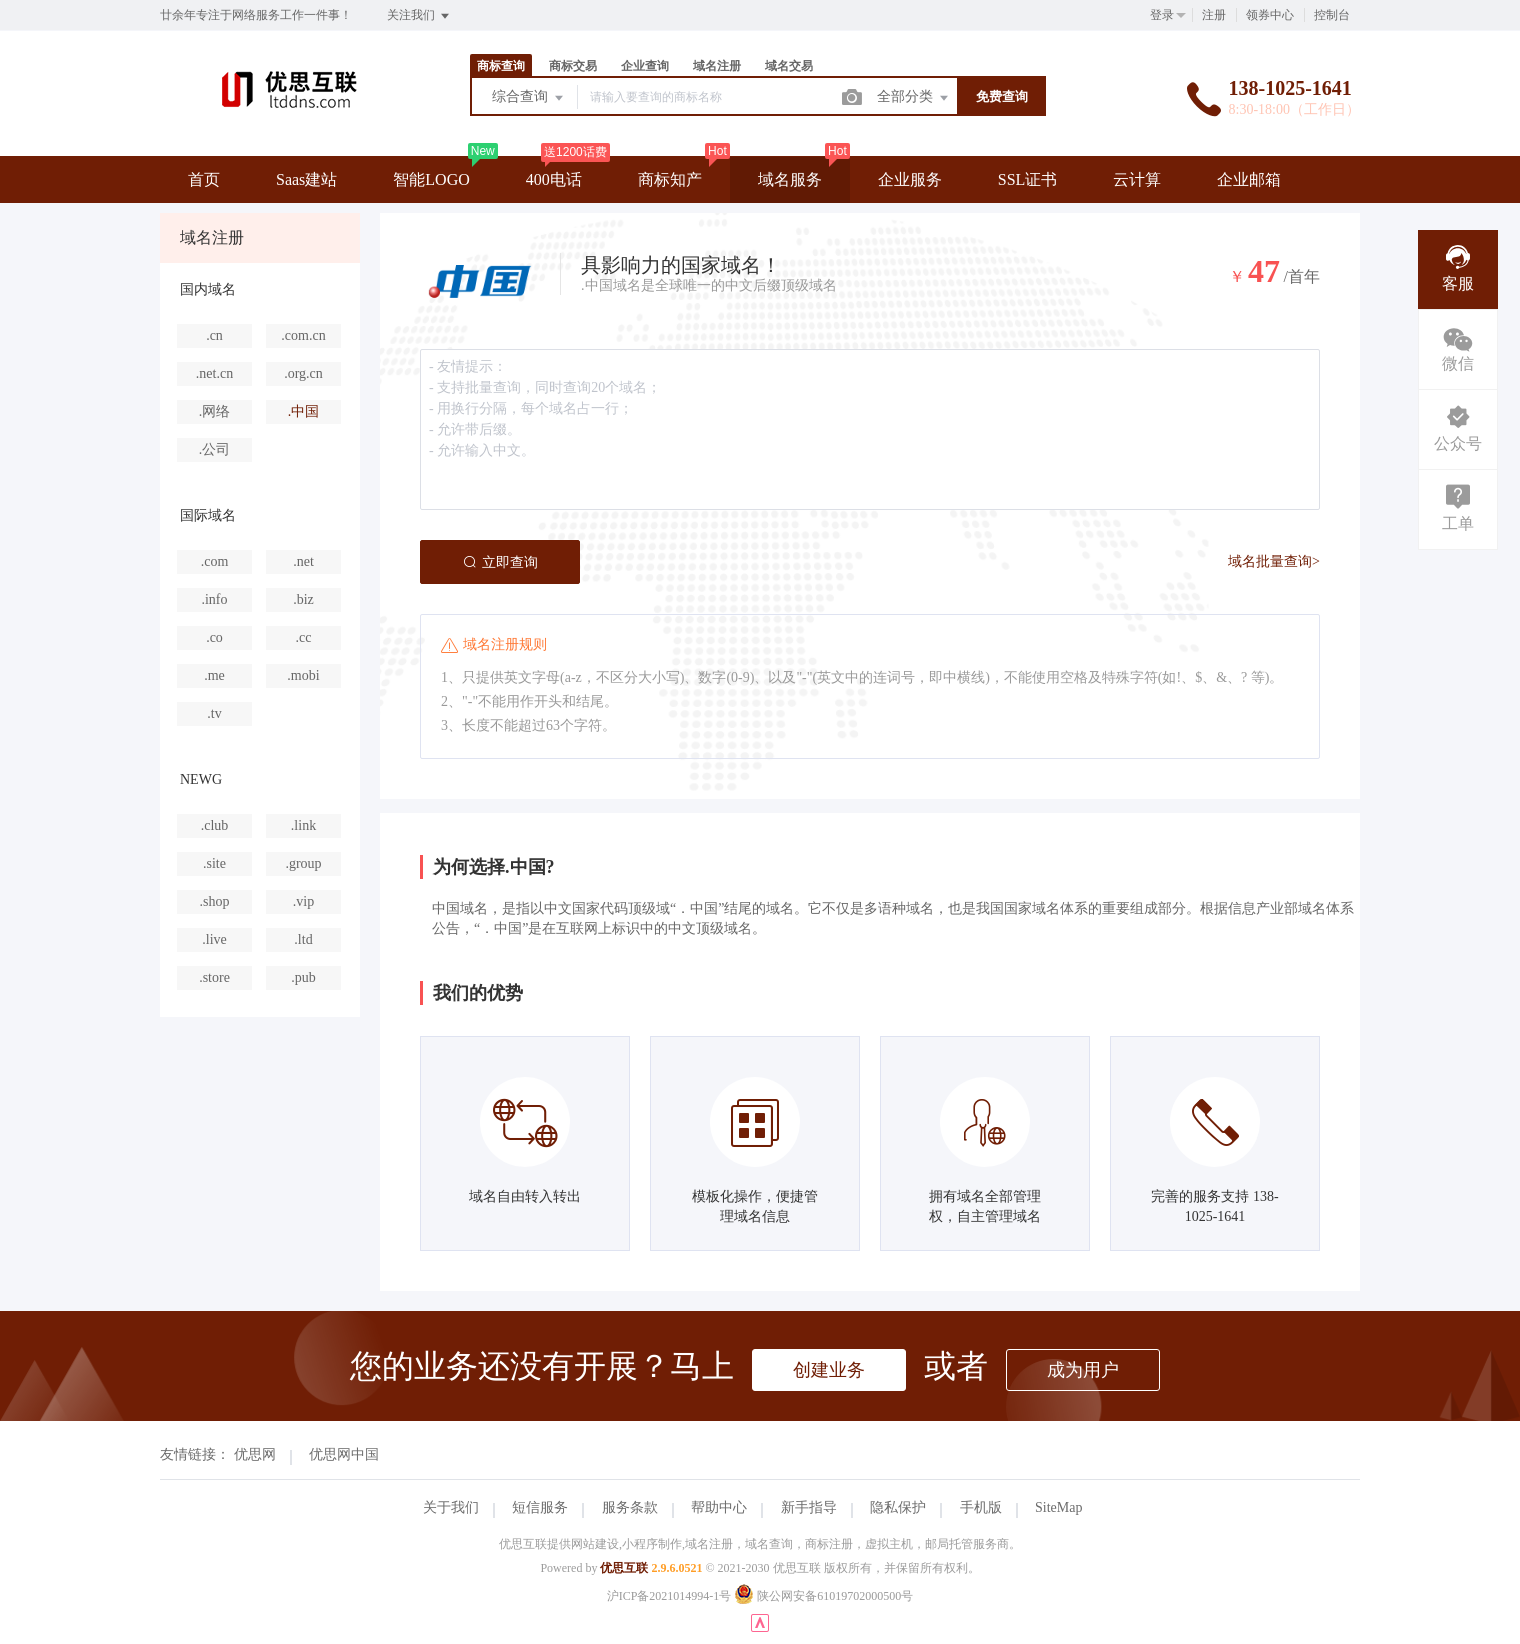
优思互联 (624, 1568)
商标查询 (501, 66)
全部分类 (914, 98)
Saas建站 (306, 179)
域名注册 (717, 66)
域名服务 (790, 179)
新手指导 (809, 1507)
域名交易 (789, 66)
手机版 (981, 1507)
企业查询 (645, 66)
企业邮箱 (1249, 179)
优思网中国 (344, 1454)
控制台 (1332, 15)
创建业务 (829, 1370)
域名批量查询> (1274, 561)
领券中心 (1270, 15)
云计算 (1137, 179)
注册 (1214, 15)
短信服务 (540, 1507)
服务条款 (630, 1507)
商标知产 (670, 179)
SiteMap (1058, 1507)
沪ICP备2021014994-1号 (669, 1596)
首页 (204, 179)
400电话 (554, 179)
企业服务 (910, 179)
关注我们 (419, 16)
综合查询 (529, 98)
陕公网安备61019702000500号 (823, 1596)
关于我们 (451, 1507)
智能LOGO (431, 179)
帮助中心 (719, 1507)
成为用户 (1083, 1370)
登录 (1162, 15)
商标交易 (573, 66)
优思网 (255, 1454)
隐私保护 (898, 1507)
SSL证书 (1028, 179)
